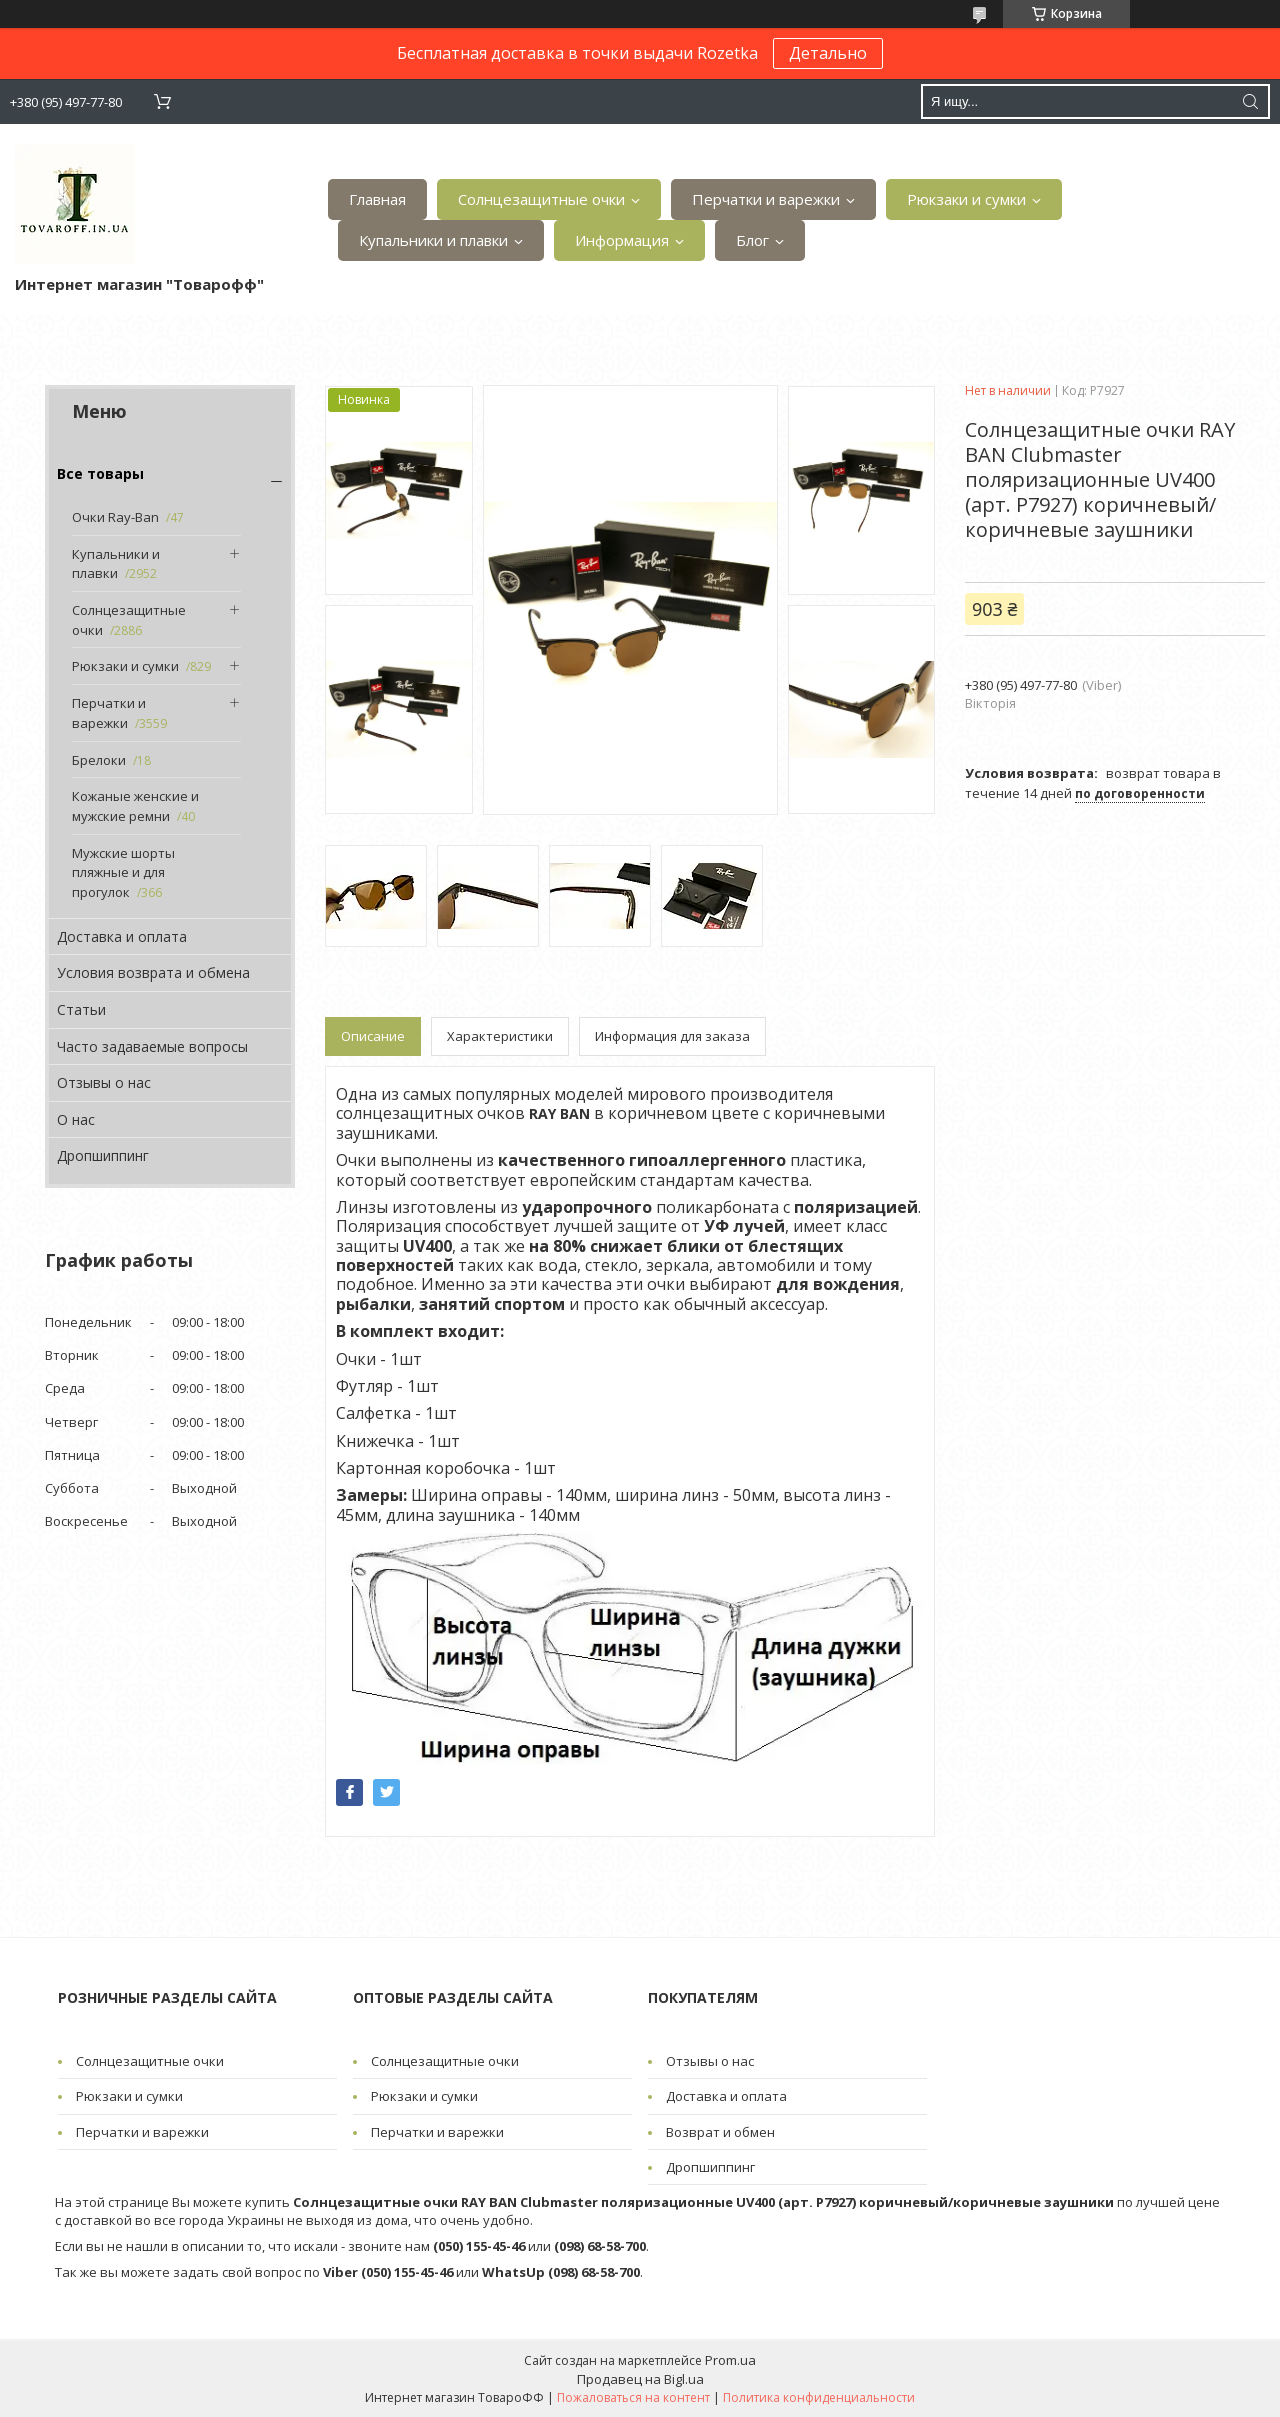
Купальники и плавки (433, 240)
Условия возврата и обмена (153, 972)
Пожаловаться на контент (633, 2397)
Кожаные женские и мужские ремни (135, 806)
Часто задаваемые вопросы (152, 1046)
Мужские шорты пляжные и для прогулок (123, 872)
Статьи (81, 1009)
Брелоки (99, 760)
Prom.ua (730, 2360)
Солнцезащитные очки (541, 199)
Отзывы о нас (104, 1082)
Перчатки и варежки (766, 199)
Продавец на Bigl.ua (640, 2379)
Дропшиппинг (103, 1155)
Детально (828, 53)
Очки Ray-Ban (115, 517)
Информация (622, 240)
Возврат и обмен (720, 2132)
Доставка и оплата (122, 936)
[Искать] (1250, 101)
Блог (752, 240)
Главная (377, 199)
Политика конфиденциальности (819, 2397)
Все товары (100, 473)
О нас (76, 1119)
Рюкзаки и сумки (966, 199)
